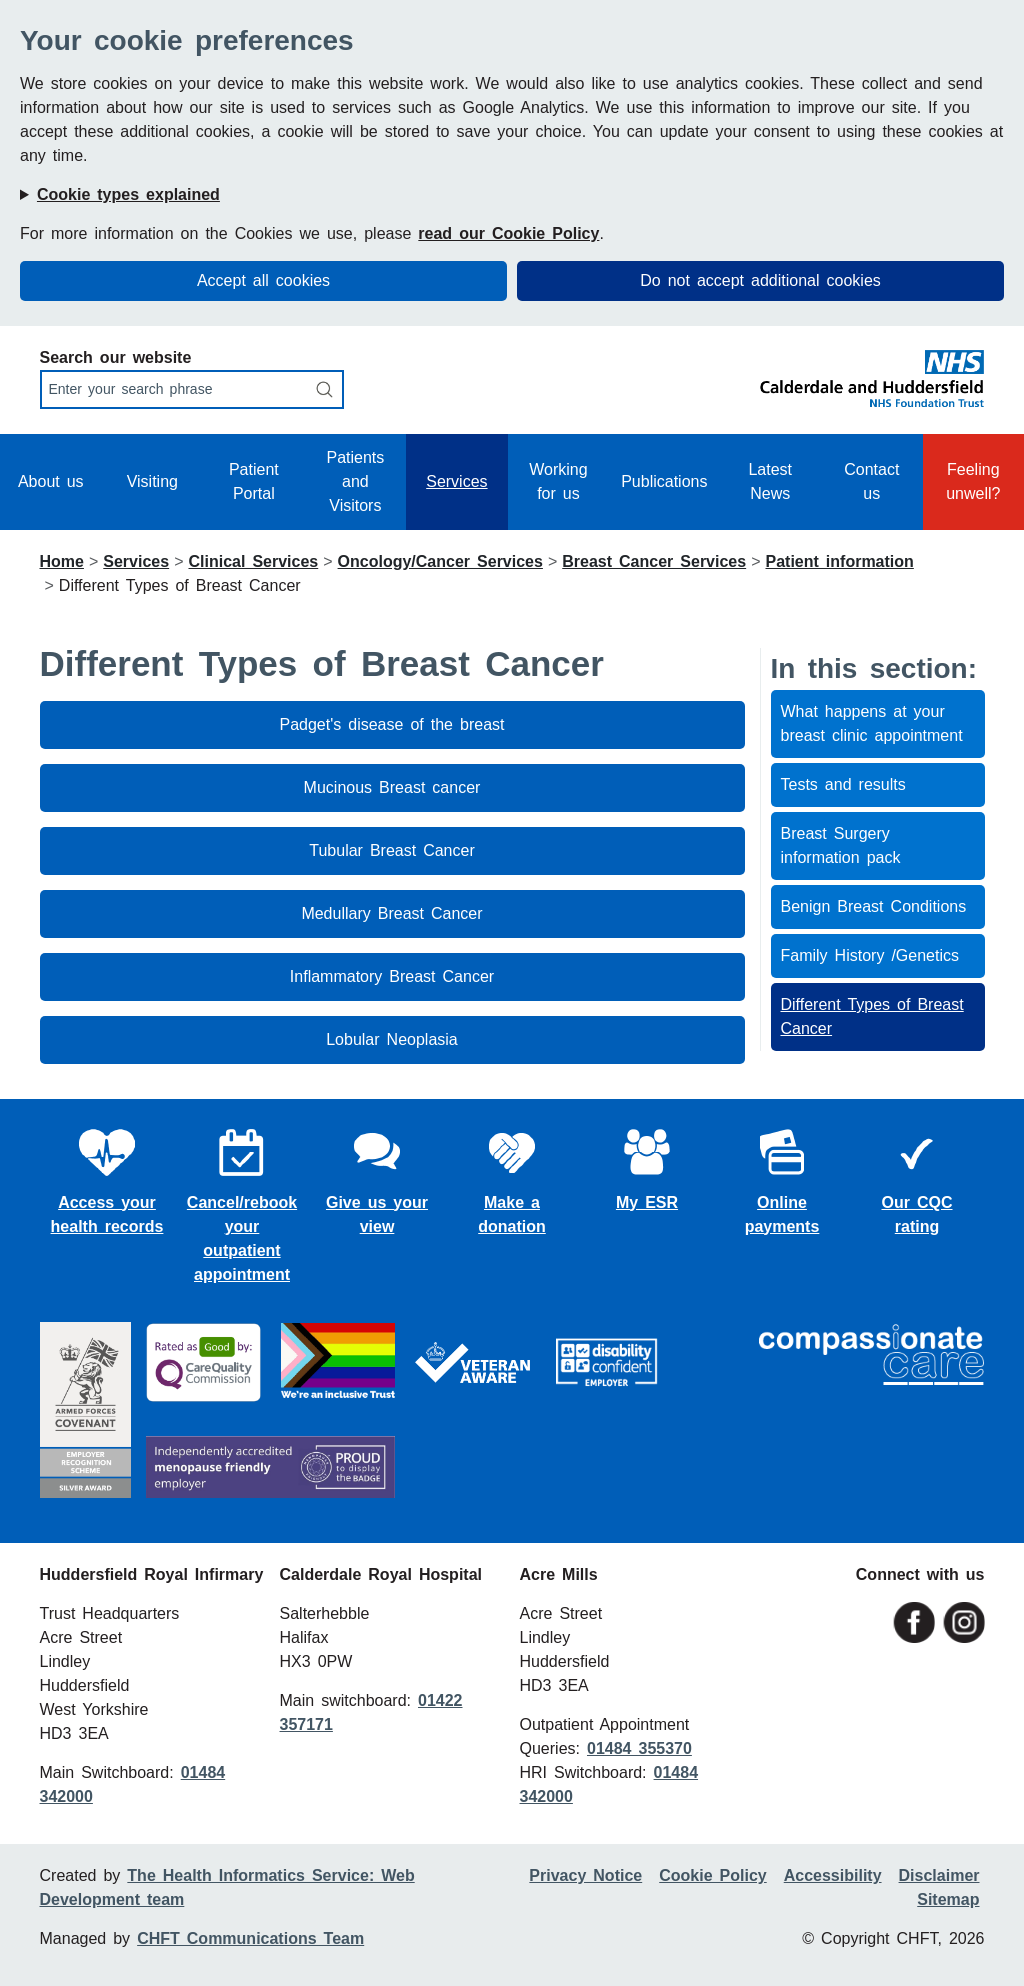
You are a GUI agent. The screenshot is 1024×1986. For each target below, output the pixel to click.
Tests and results (843, 784)
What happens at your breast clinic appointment (872, 723)
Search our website (116, 357)
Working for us (558, 481)
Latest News (770, 481)
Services (456, 481)
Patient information (840, 561)
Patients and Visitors (355, 481)
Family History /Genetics (870, 955)
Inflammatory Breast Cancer (392, 976)
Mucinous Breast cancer (392, 787)
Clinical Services (253, 561)
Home (62, 561)
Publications (664, 481)
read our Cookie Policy (508, 233)
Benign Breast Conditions (874, 906)
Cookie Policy (712, 1875)
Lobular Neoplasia (392, 1039)
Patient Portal (254, 481)
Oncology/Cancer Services (440, 561)
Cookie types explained (128, 194)
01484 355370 (639, 1748)
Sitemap (948, 1899)
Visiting (152, 481)
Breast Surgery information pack (841, 845)
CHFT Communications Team (250, 1938)
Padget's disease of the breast (392, 724)
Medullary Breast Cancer (391, 913)
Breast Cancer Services (654, 561)
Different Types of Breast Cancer (872, 1016)
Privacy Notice (585, 1875)
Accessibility (833, 1875)
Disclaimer (939, 1875)
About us (51, 481)
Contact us (871, 481)
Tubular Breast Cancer (392, 850)
